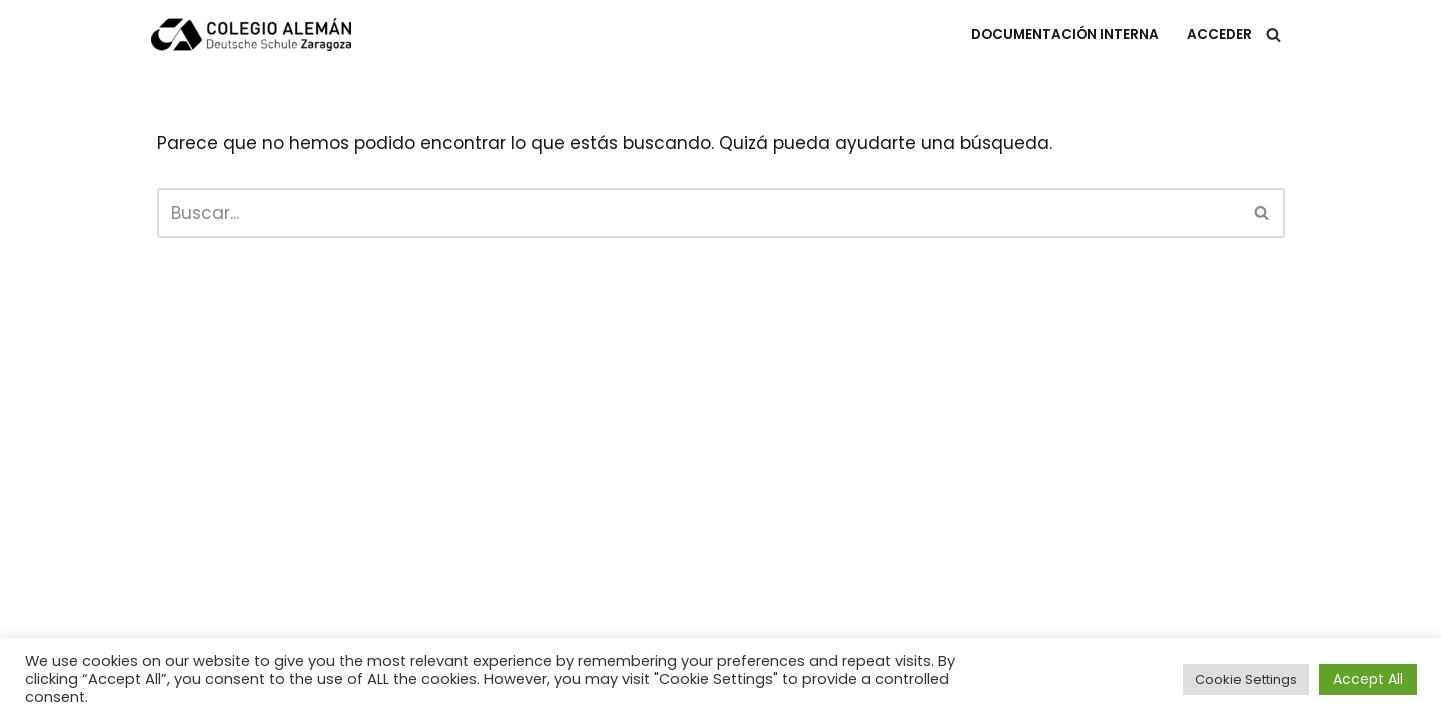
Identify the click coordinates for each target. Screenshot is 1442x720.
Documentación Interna (1065, 34)
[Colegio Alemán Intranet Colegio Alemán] (251, 34)
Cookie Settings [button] (1246, 679)
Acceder (1219, 34)
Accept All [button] (1368, 679)
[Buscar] (1273, 34)
